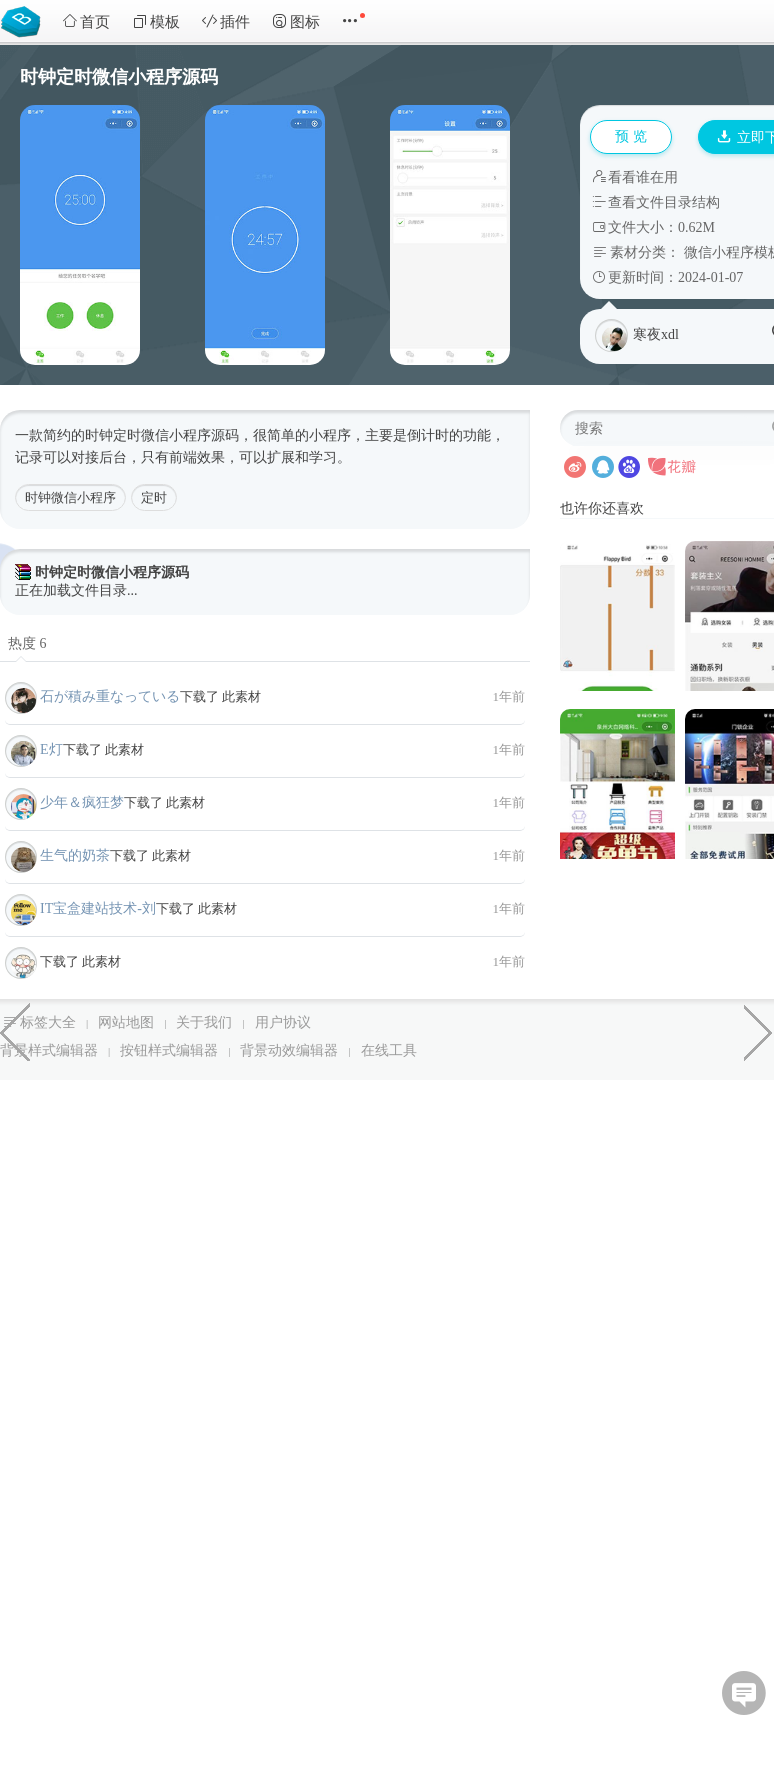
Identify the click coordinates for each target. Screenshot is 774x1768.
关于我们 (204, 1022)
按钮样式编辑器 (169, 1050)
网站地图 (126, 1022)
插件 (226, 21)
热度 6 (27, 643)
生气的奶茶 (75, 855)
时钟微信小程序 (70, 497)
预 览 (631, 136)
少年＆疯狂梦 (82, 802)
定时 (154, 497)
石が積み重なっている (110, 696)
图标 (296, 21)
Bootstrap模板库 (25, 20)
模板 (156, 21)
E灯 (51, 749)
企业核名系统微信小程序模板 (15, 1031)
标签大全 (48, 1022)
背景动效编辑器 (289, 1050)
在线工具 (389, 1050)
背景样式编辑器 (49, 1050)
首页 (86, 21)
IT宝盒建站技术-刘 (98, 908)
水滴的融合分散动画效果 (759, 1031)
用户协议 (283, 1022)
